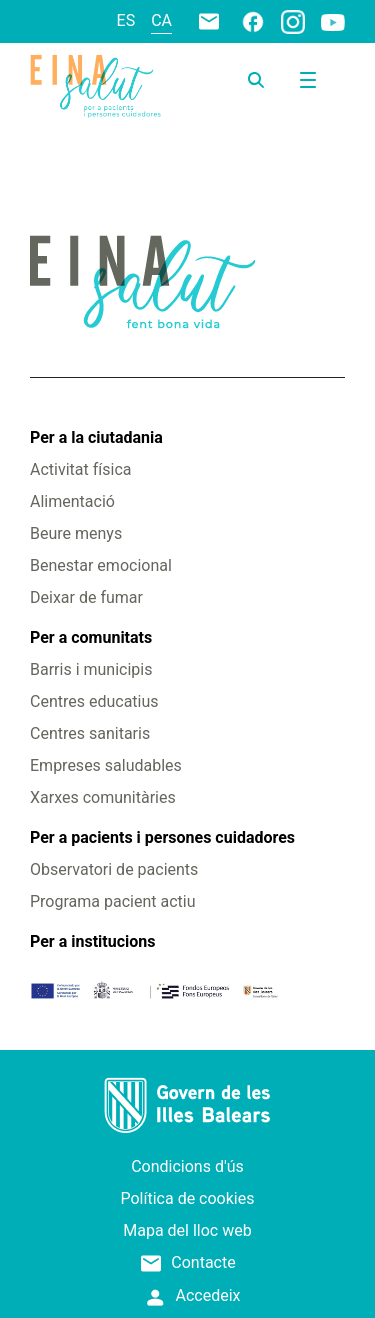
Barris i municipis (91, 669)
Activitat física (80, 469)
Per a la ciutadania (96, 437)
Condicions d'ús (187, 1166)
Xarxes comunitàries (103, 797)
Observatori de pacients (114, 869)
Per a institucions (92, 941)
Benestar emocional (101, 565)
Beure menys (76, 533)
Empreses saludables (106, 765)
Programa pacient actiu (112, 901)
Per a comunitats (91, 637)
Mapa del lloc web (187, 1230)
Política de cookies (188, 1198)
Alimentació (72, 501)
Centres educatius (94, 701)
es (126, 20)
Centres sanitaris (90, 733)
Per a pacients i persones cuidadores (162, 837)
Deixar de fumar (86, 597)
